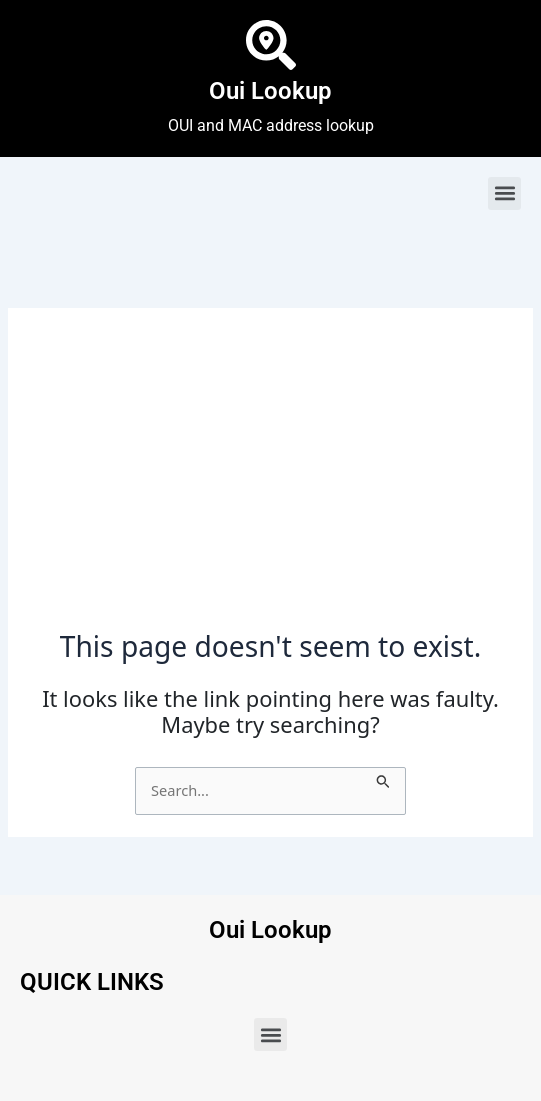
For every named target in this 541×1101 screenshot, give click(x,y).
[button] (504, 193)
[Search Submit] (383, 778)
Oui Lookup (270, 91)
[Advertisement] (271, 480)
